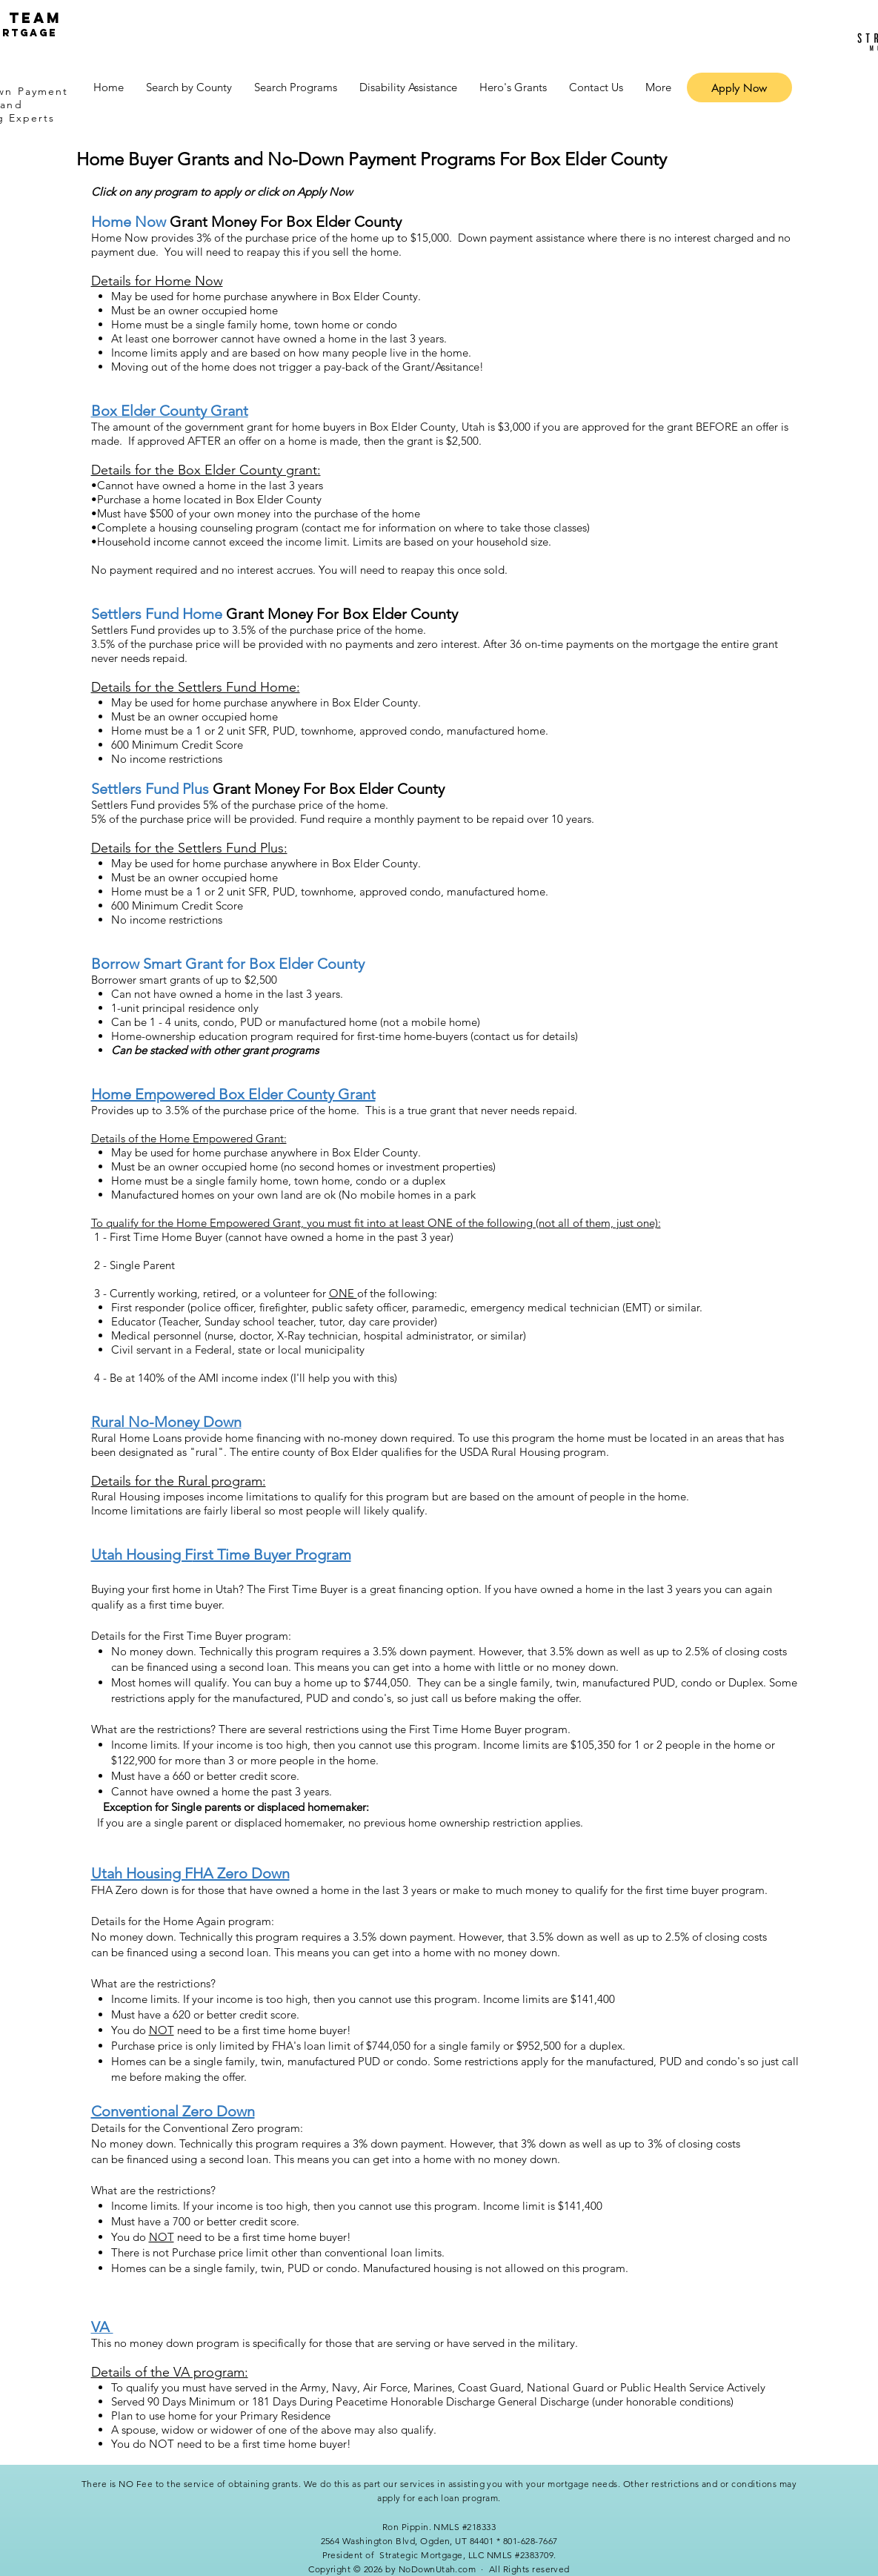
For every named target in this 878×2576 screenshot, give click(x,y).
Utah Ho (118, 1873)
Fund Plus (177, 789)
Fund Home (183, 614)
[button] (189, 87)
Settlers (118, 614)
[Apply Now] (739, 87)
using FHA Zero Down (217, 1873)
